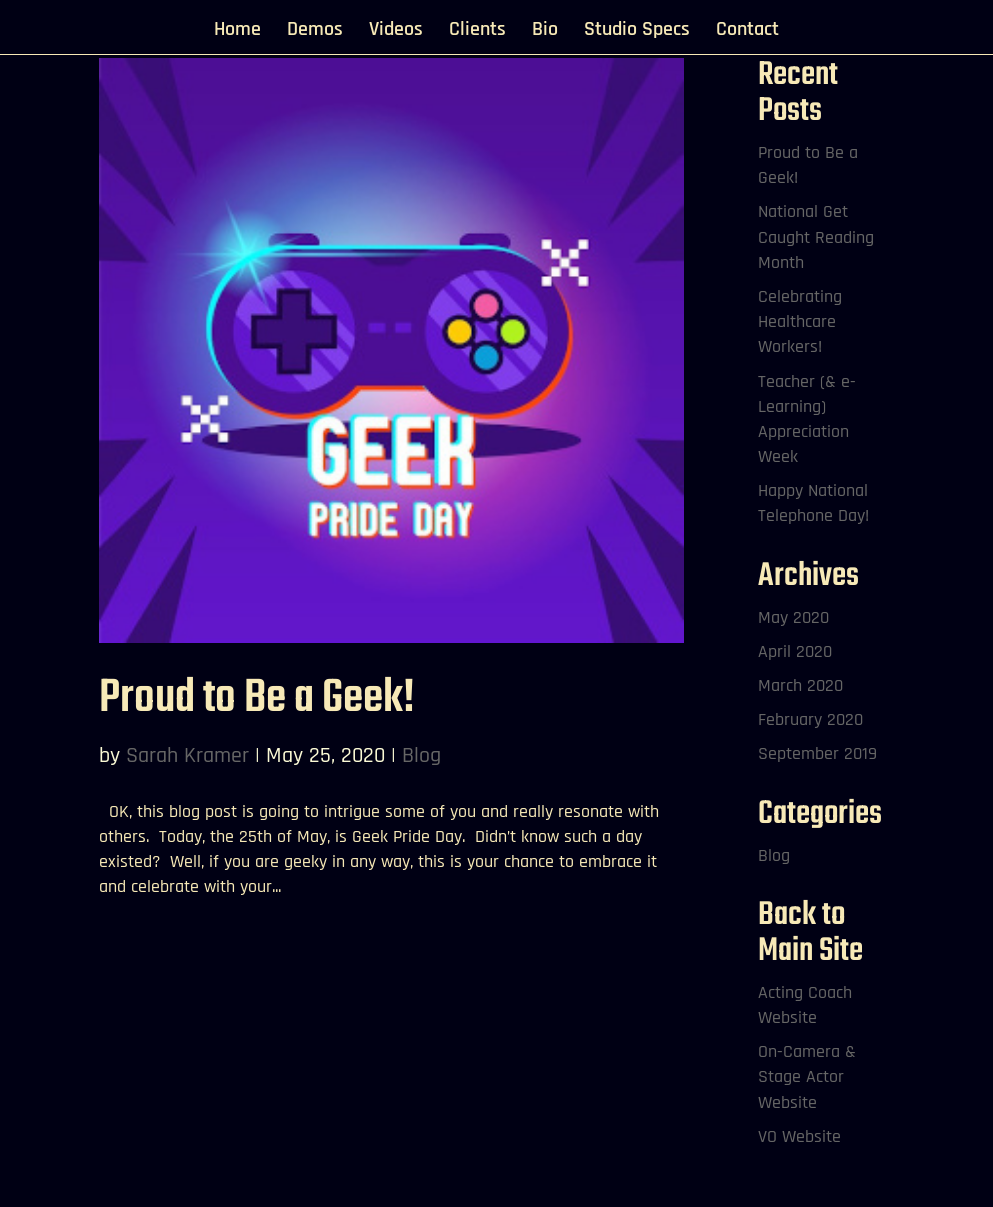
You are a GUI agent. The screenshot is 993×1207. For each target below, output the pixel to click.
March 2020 (800, 685)
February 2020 (810, 719)
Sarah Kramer (187, 756)
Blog (421, 756)
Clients (477, 32)
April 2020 (795, 651)
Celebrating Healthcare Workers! (800, 321)
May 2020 (793, 617)
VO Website (799, 1136)
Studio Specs (637, 32)
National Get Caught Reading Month (816, 236)
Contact (747, 32)
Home (237, 32)
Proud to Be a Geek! (257, 698)
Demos (315, 32)
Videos (396, 32)
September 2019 (817, 753)
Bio (545, 32)
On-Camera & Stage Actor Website (807, 1076)
